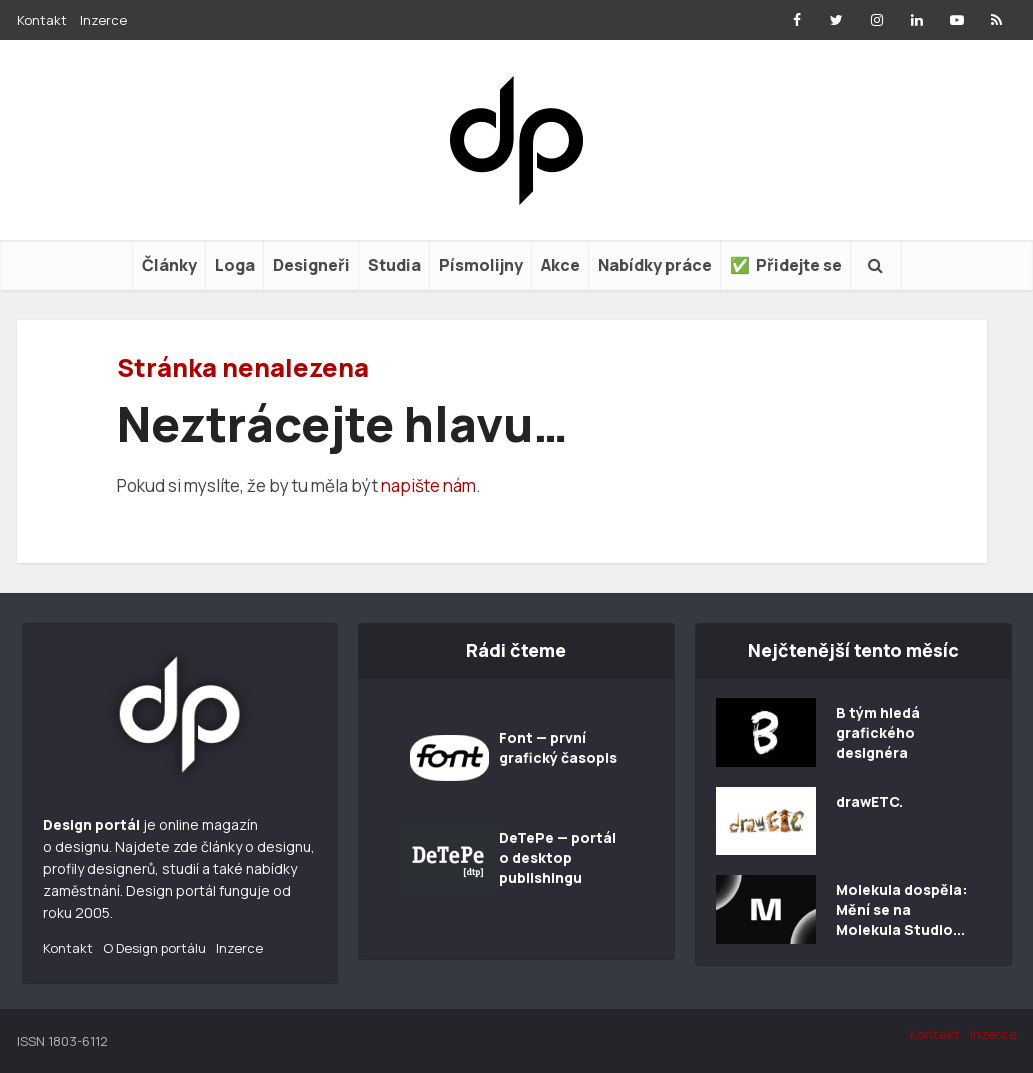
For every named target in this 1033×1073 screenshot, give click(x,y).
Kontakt (42, 20)
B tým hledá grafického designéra (878, 732)
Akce (560, 265)
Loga (235, 265)
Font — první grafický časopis (558, 747)
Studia (394, 265)
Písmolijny (481, 265)
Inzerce (103, 20)
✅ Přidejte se (786, 265)
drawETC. (869, 801)
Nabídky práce (655, 265)
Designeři (311, 265)
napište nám (428, 485)
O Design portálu (154, 948)
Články (169, 265)
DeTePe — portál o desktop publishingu (557, 857)
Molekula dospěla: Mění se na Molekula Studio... (902, 909)
